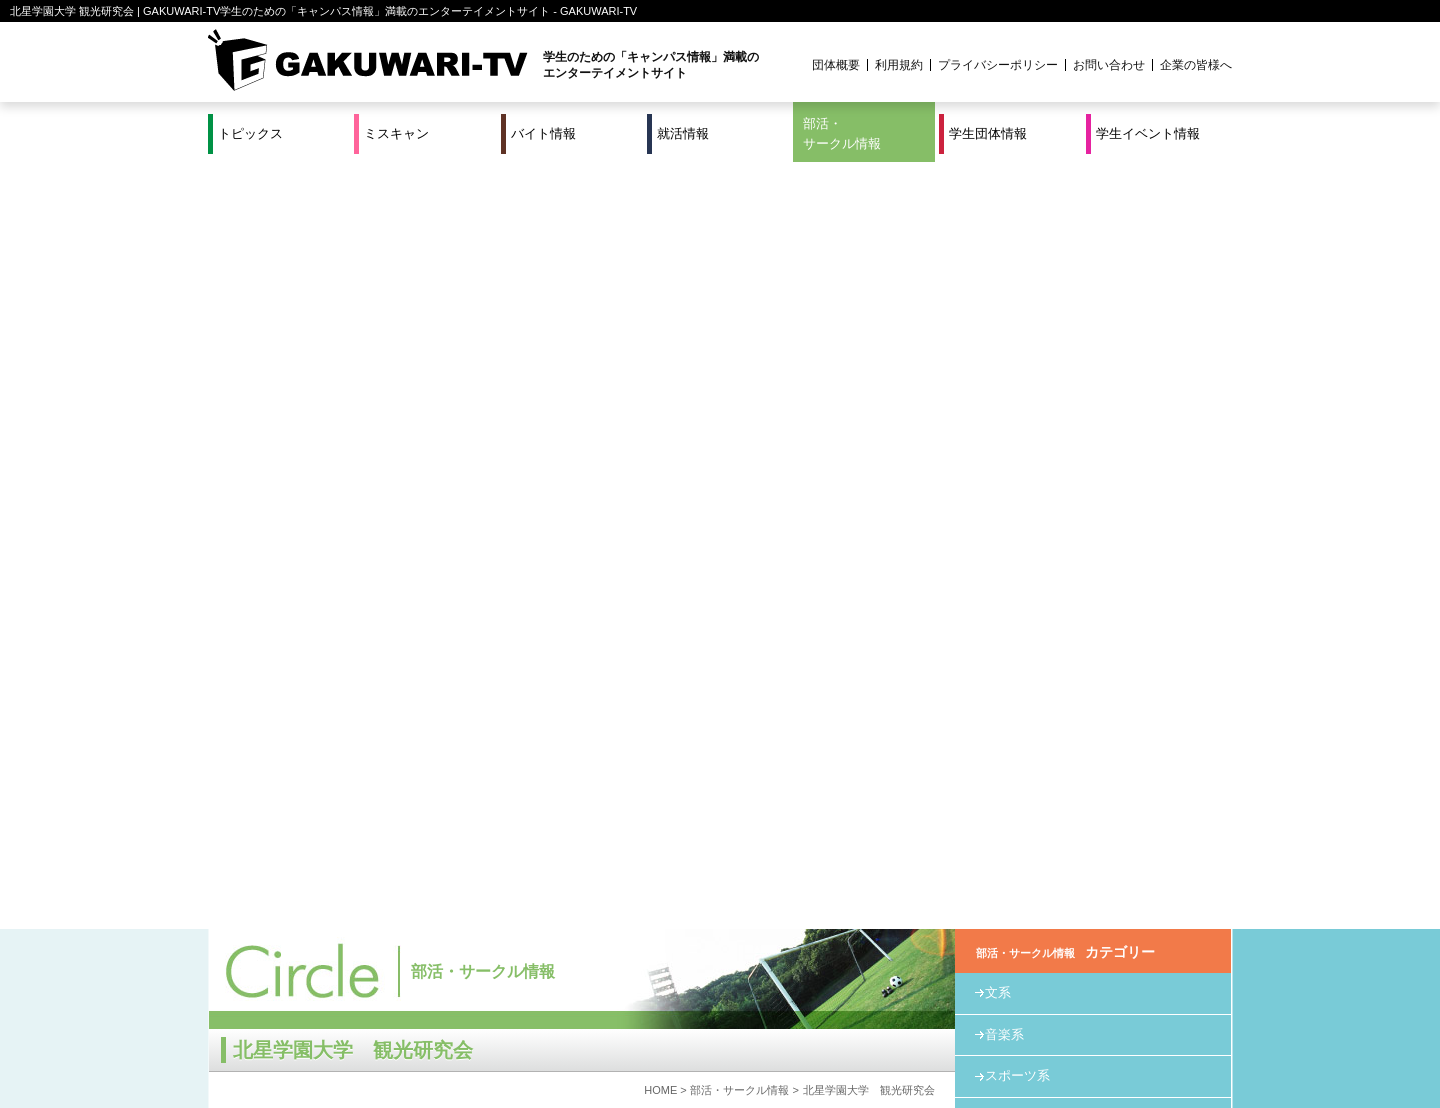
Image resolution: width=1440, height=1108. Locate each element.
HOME (660, 323)
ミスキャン (396, 133)
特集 (585, 1027)
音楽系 (1004, 267)
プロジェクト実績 (585, 1051)
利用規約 (899, 65)
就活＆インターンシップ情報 (484, 1027)
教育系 (1004, 350)
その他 (1004, 392)
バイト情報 (543, 133)
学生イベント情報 (1148, 133)
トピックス (250, 133)
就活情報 (683, 133)
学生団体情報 (988, 133)
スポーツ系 (1017, 308)
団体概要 (836, 65)
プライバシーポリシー (998, 65)
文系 (998, 225)
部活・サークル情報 (842, 133)
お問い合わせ (1109, 65)
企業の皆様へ (1196, 65)
